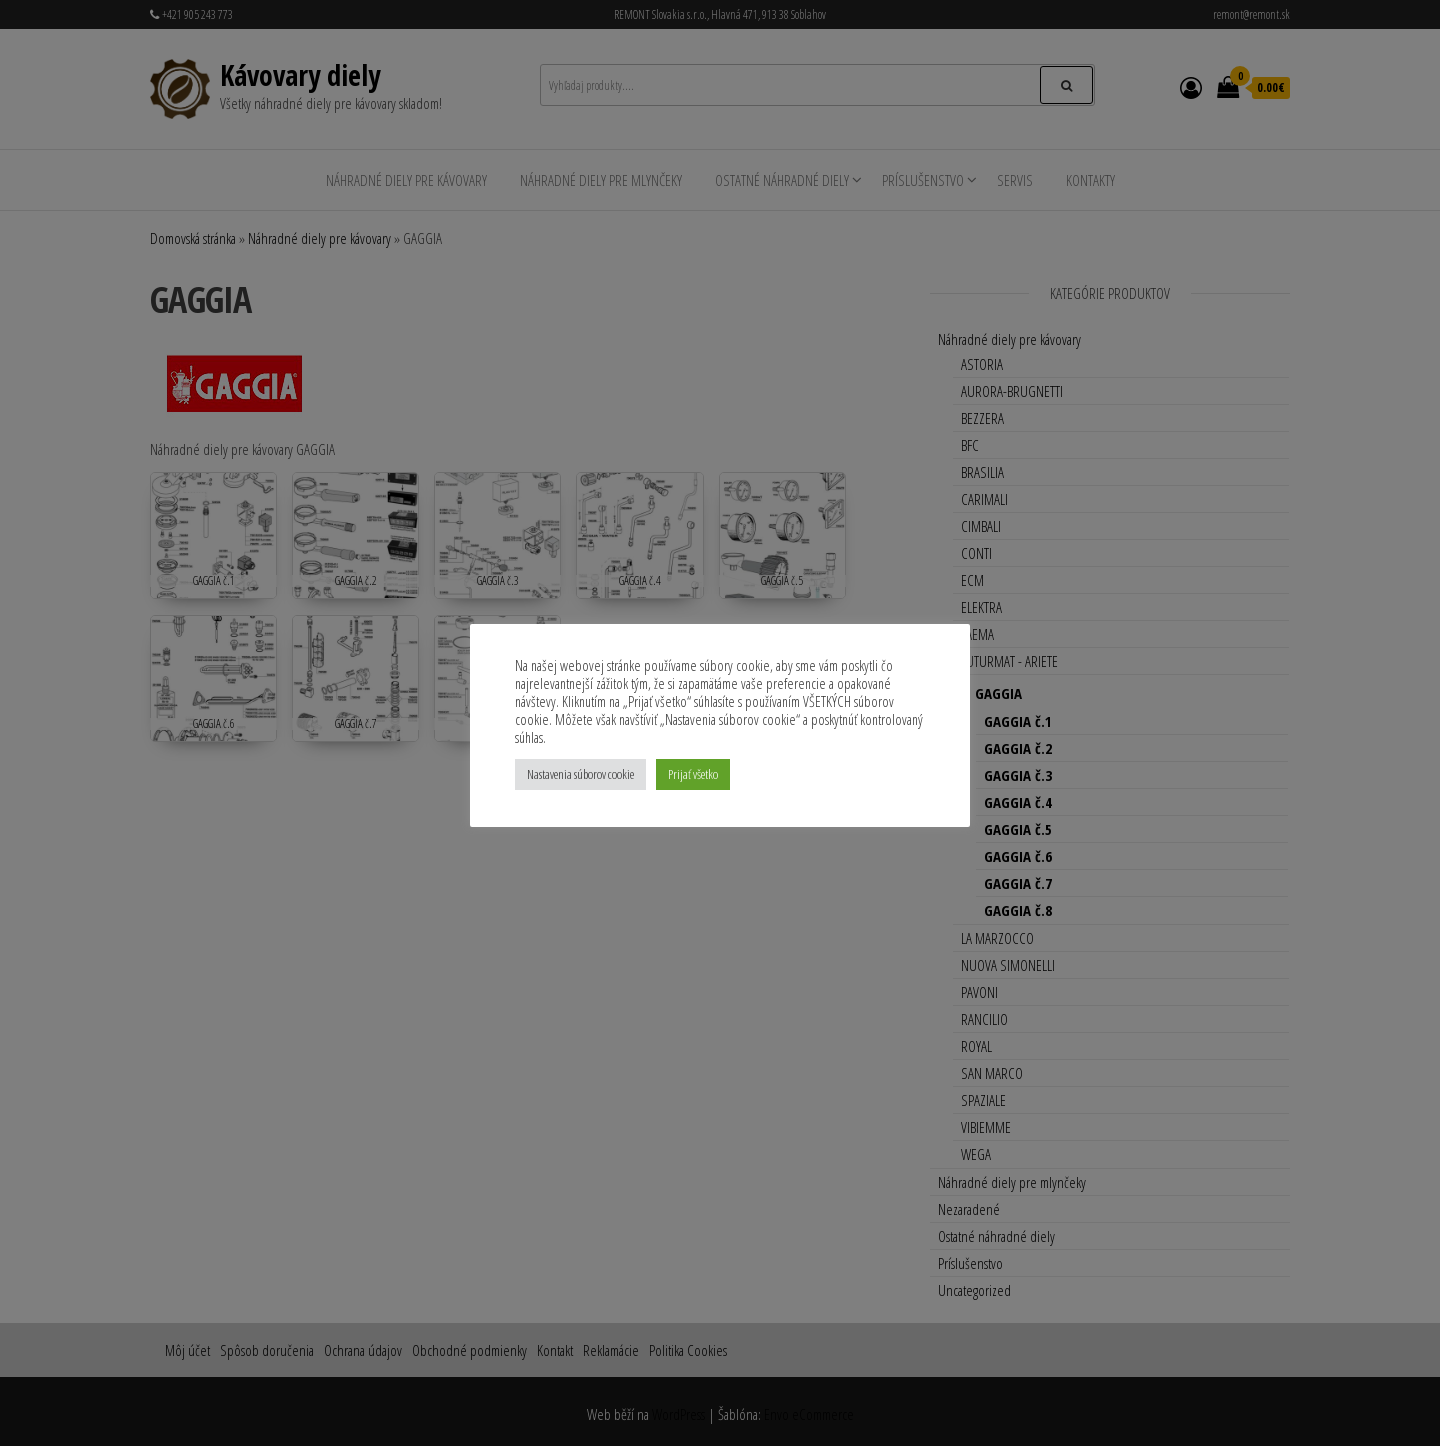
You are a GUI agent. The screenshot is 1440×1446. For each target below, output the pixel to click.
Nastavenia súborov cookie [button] (580, 774)
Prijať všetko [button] (693, 774)
